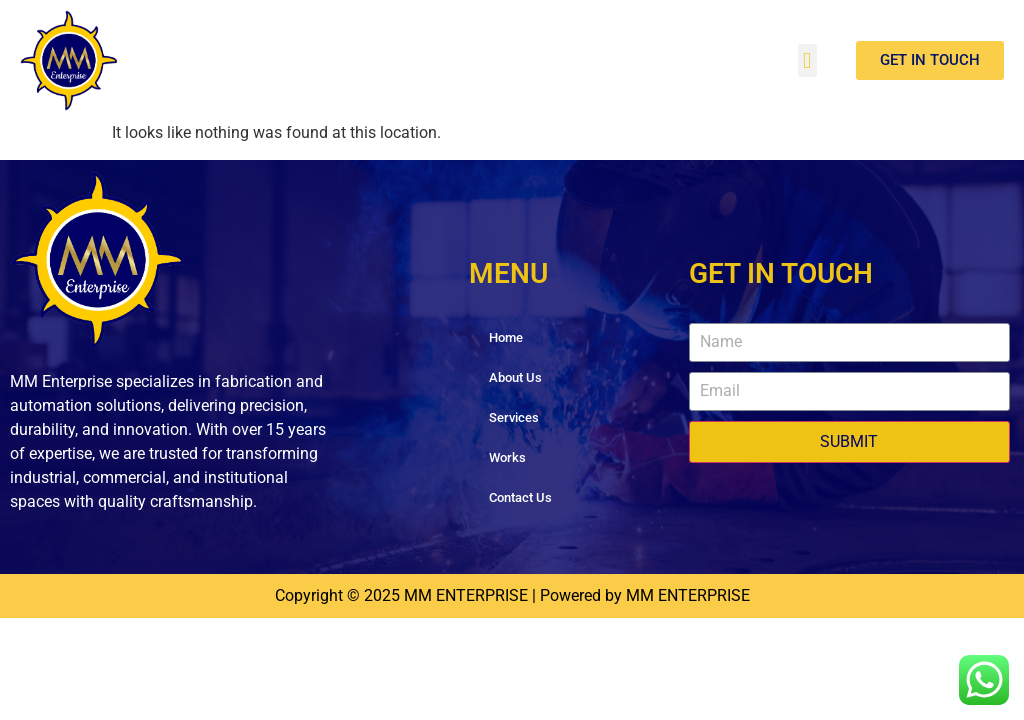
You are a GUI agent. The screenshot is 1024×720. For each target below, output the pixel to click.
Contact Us (520, 497)
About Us (515, 377)
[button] (807, 60)
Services (514, 417)
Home (506, 337)
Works (507, 457)
